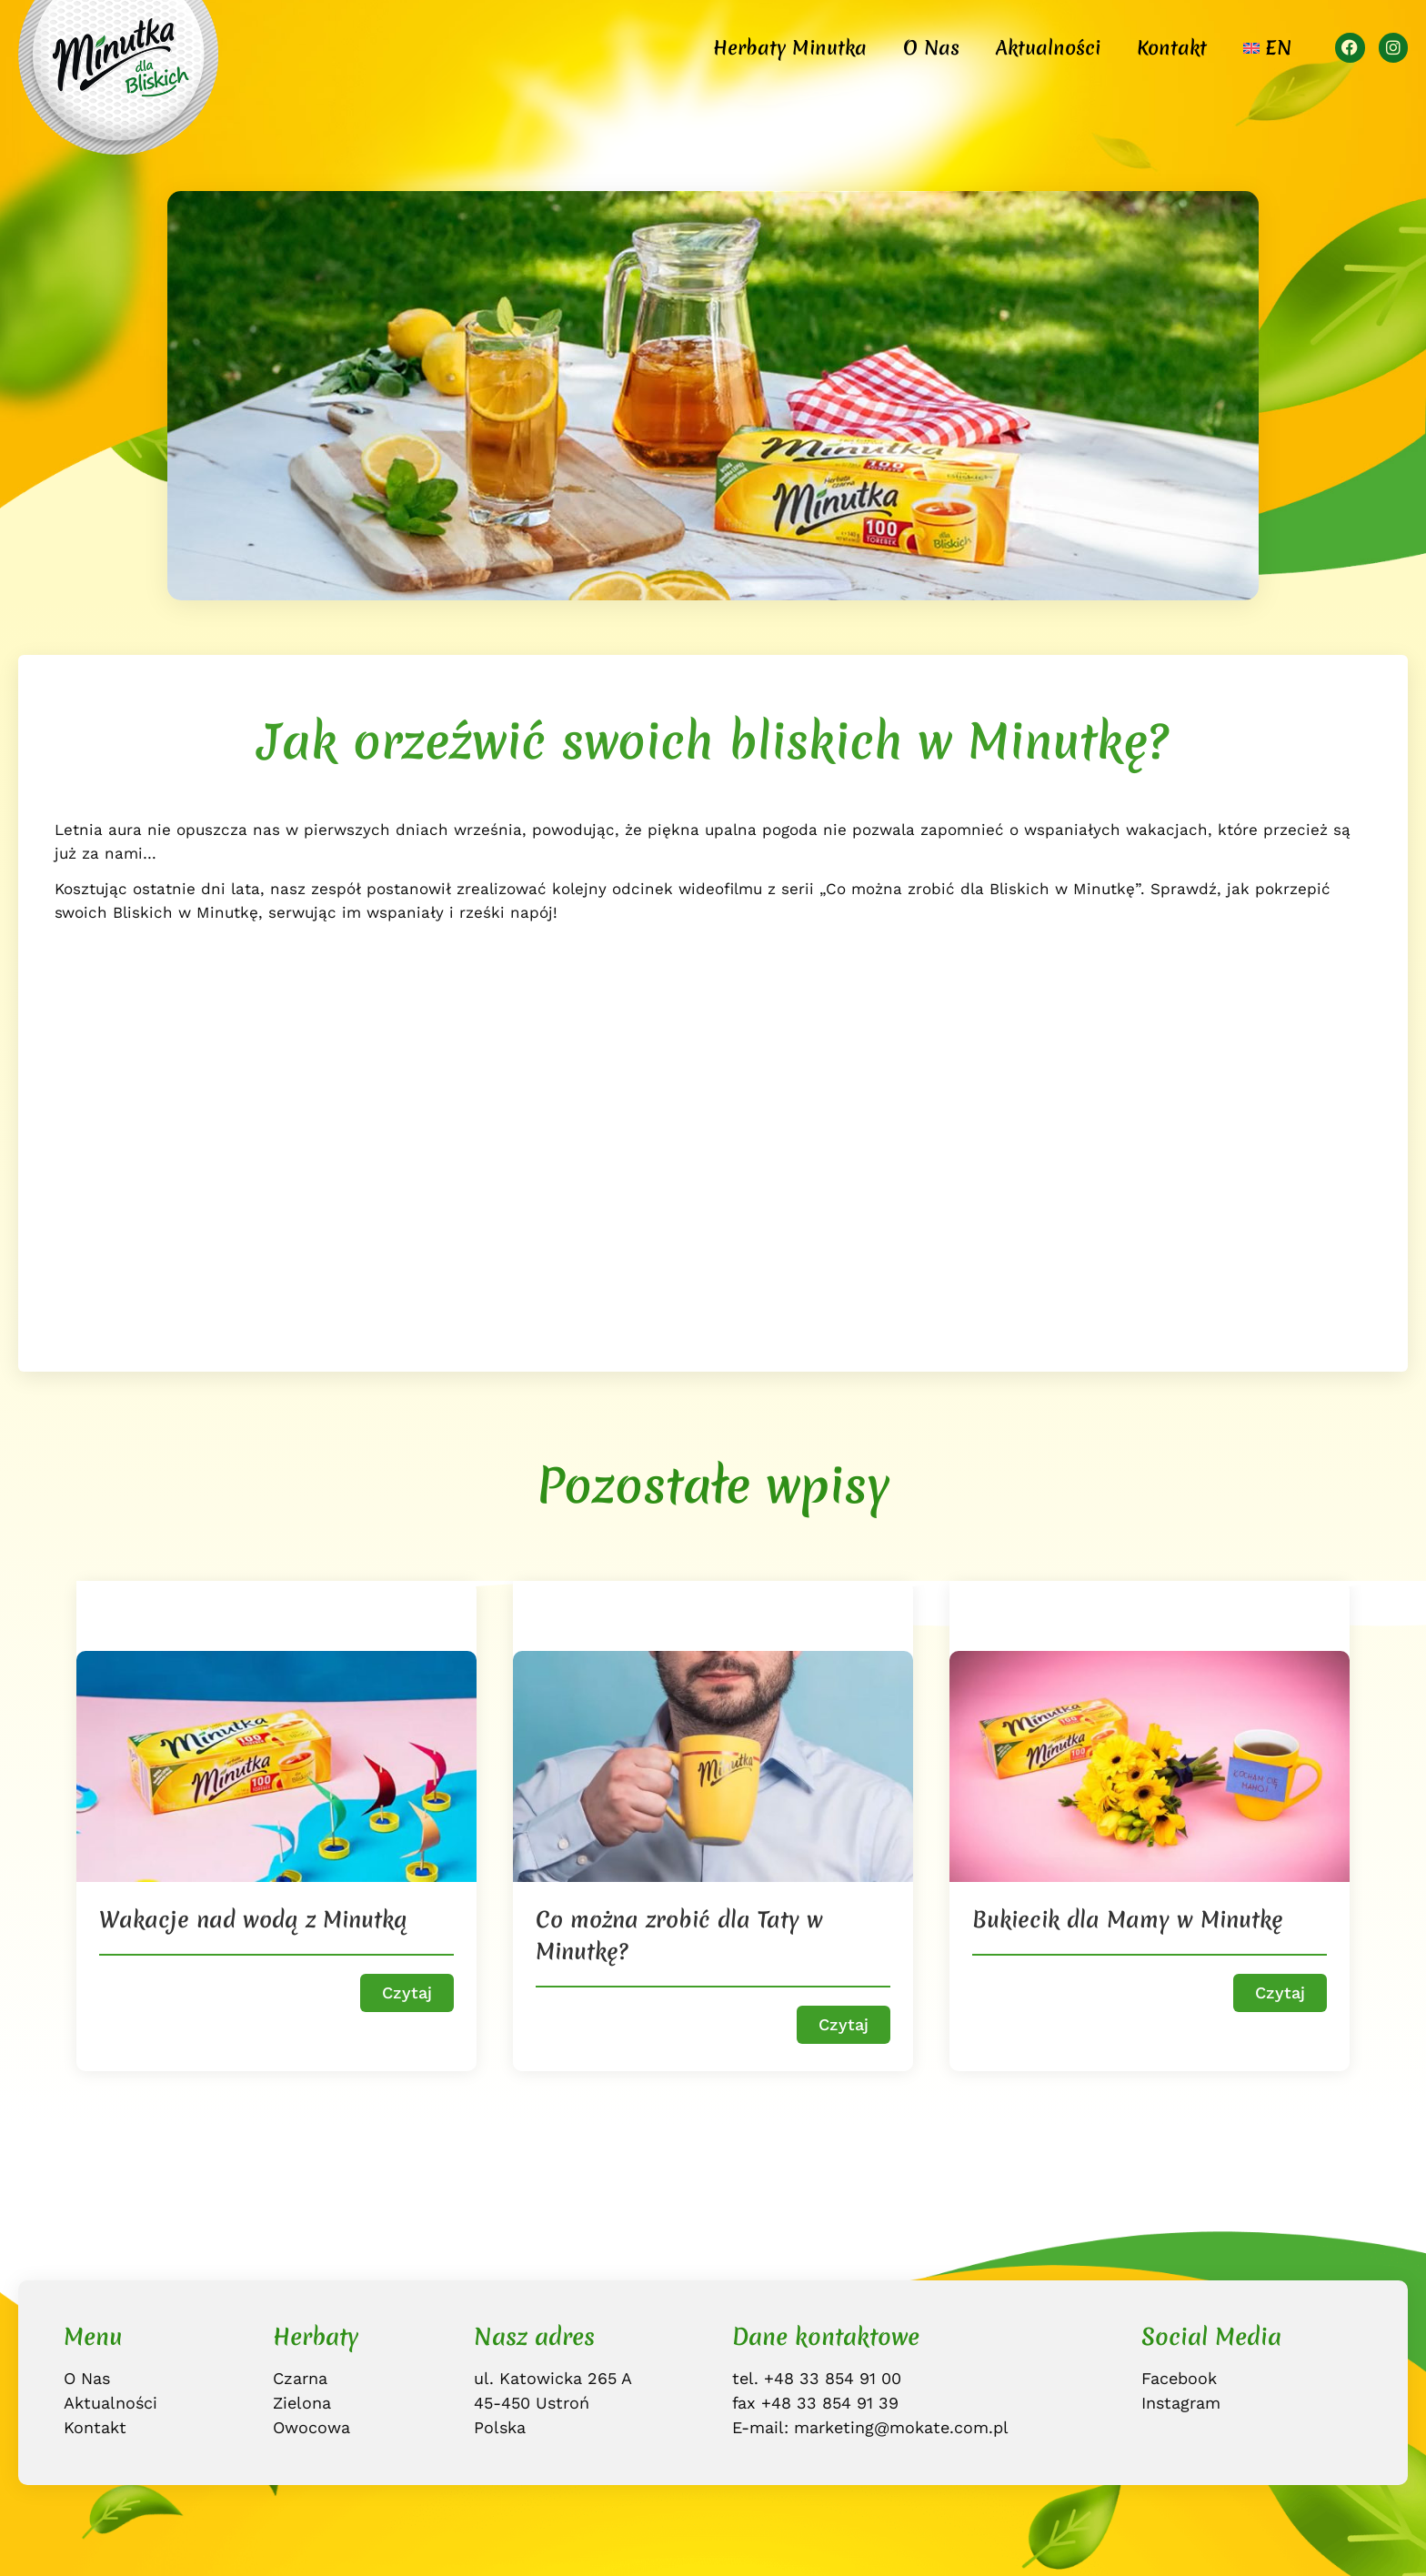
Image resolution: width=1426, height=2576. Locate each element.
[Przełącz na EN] (1267, 48)
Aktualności (1048, 48)
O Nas (931, 48)
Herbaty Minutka (790, 48)
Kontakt (1172, 48)
